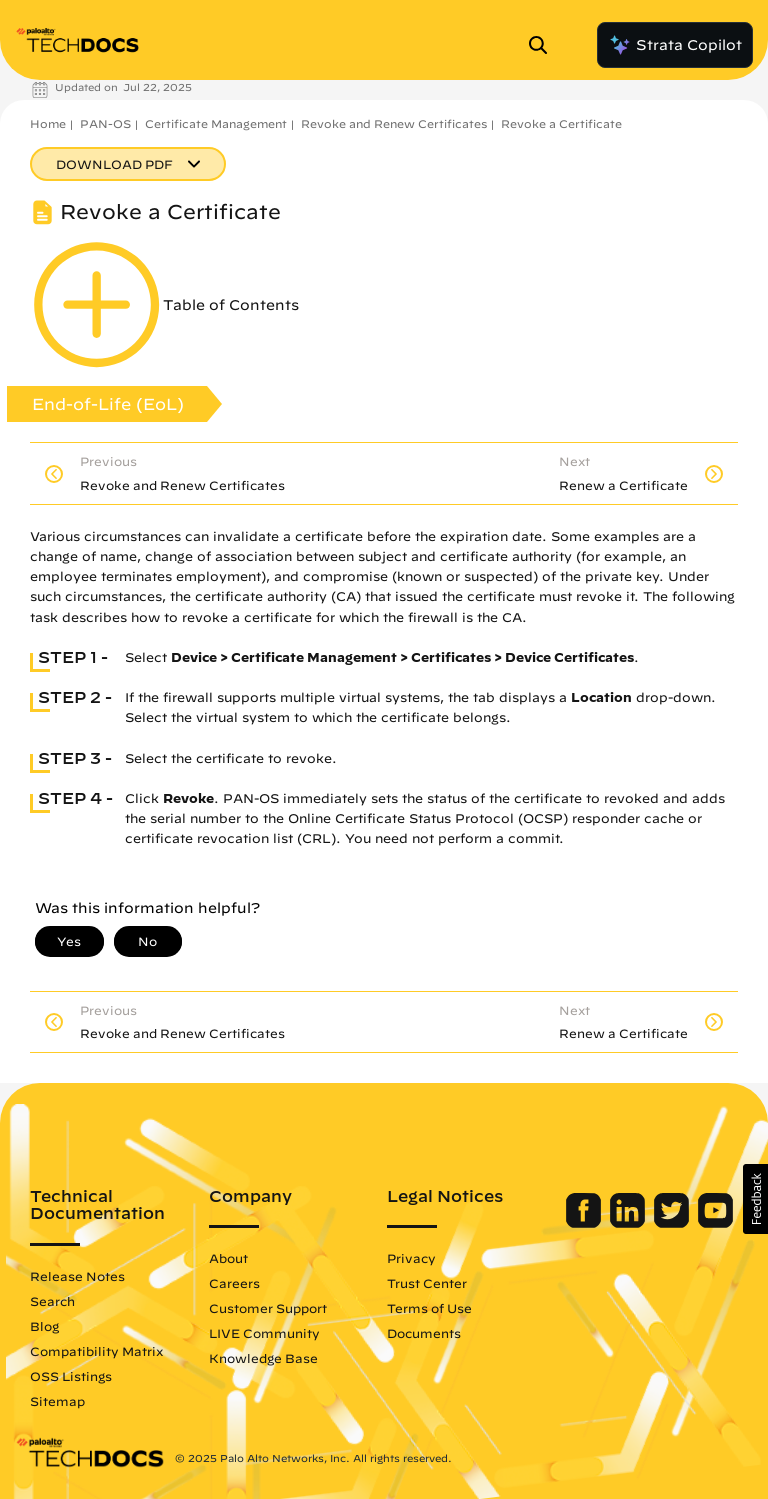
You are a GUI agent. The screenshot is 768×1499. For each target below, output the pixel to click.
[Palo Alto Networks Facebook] (585, 1223)
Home (48, 123)
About (228, 1258)
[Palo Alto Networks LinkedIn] (629, 1223)
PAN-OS (105, 123)
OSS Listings (71, 1376)
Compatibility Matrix (96, 1351)
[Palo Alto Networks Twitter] (673, 1223)
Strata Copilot (675, 45)
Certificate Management (216, 123)
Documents (424, 1333)
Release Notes (77, 1276)
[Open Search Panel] (544, 45)
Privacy (411, 1258)
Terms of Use (429, 1308)
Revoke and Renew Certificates (394, 123)
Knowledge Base (263, 1358)
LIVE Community (264, 1333)
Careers (234, 1283)
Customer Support (268, 1308)
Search (52, 1301)
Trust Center (427, 1283)
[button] (755, 1199)
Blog (44, 1326)
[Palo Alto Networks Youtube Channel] (715, 1223)
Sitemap (57, 1401)
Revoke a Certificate (561, 123)
